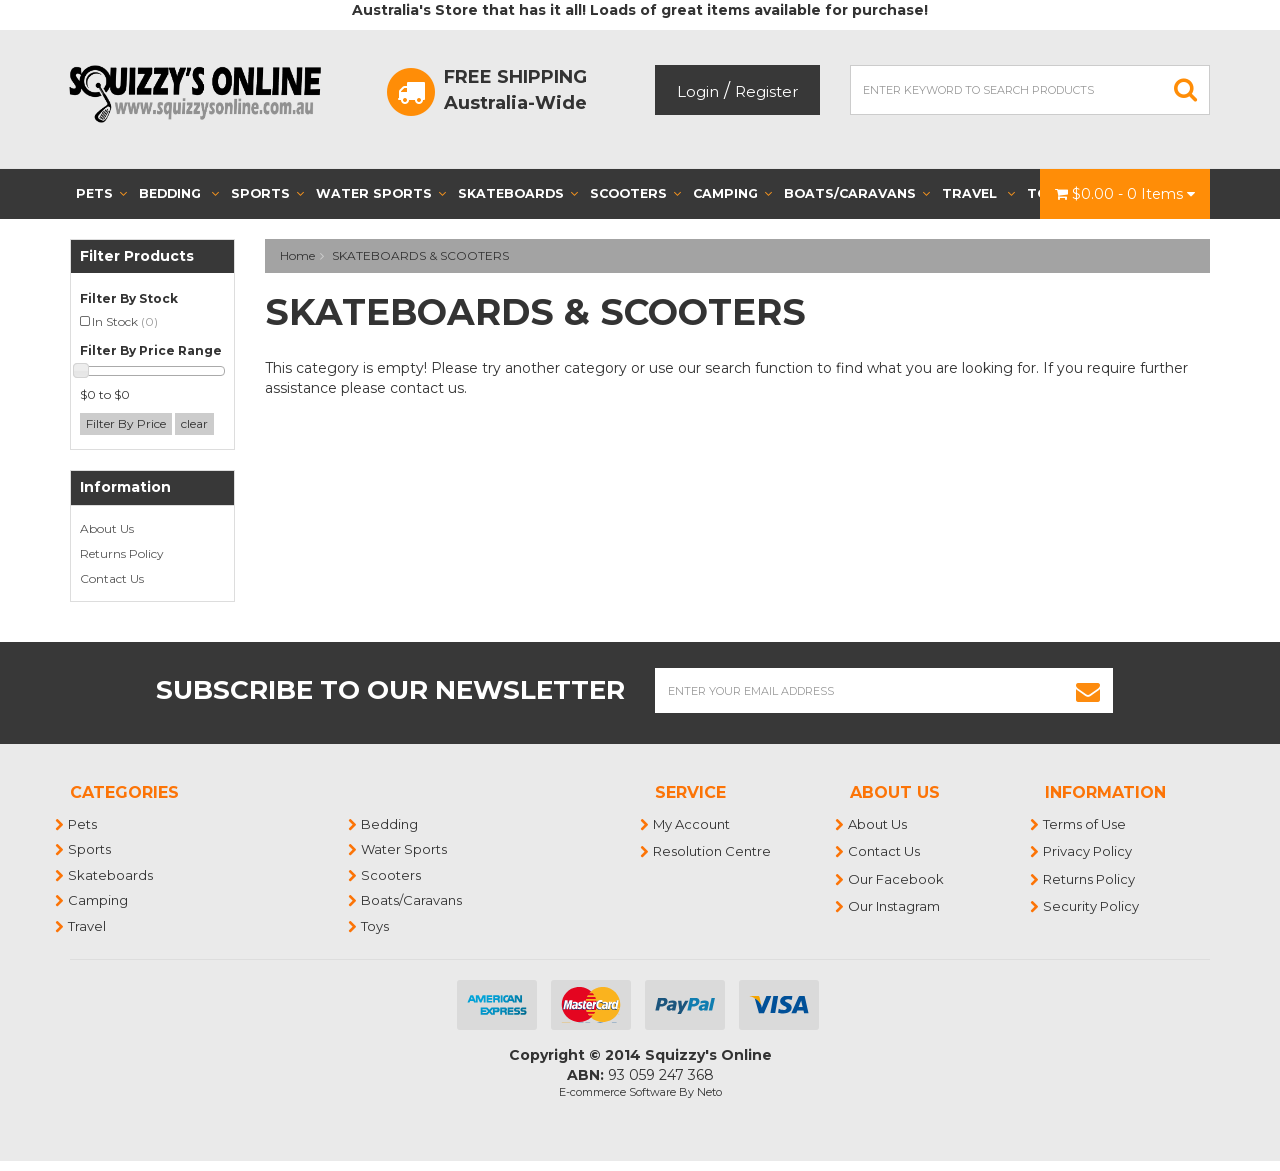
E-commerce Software (617, 1092)
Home (297, 255)
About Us (107, 528)
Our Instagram (895, 906)
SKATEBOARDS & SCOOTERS (420, 255)
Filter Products (137, 256)
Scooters (635, 193)
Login (698, 91)
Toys (376, 926)
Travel (978, 193)
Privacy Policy (1088, 851)
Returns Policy (122, 553)
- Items (1125, 194)
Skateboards (518, 193)
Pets (101, 193)
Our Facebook (897, 879)
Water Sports (381, 193)
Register (766, 91)
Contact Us (112, 578)
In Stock (125, 321)
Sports (267, 193)
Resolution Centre (713, 851)
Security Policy (1092, 906)
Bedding (179, 193)
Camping (732, 193)
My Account (692, 824)
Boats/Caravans (857, 193)
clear (194, 423)
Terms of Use (1085, 824)
